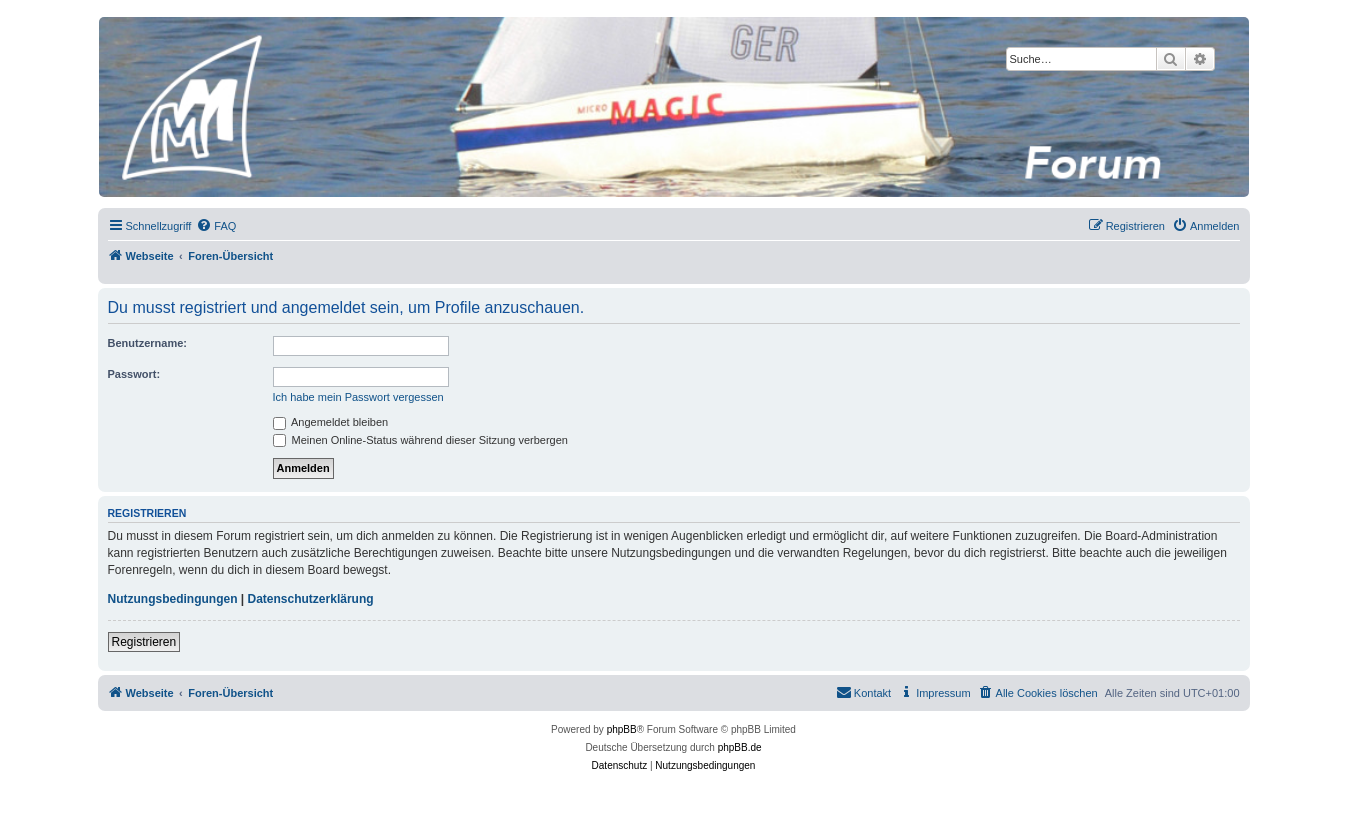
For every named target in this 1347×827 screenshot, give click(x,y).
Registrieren (144, 642)
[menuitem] (216, 226)
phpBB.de (740, 747)
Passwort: (134, 374)
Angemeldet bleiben (331, 422)
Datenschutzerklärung (311, 599)
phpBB (622, 729)
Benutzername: (147, 343)
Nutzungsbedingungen (173, 599)
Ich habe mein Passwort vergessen (358, 397)
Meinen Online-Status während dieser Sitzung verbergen (420, 440)
